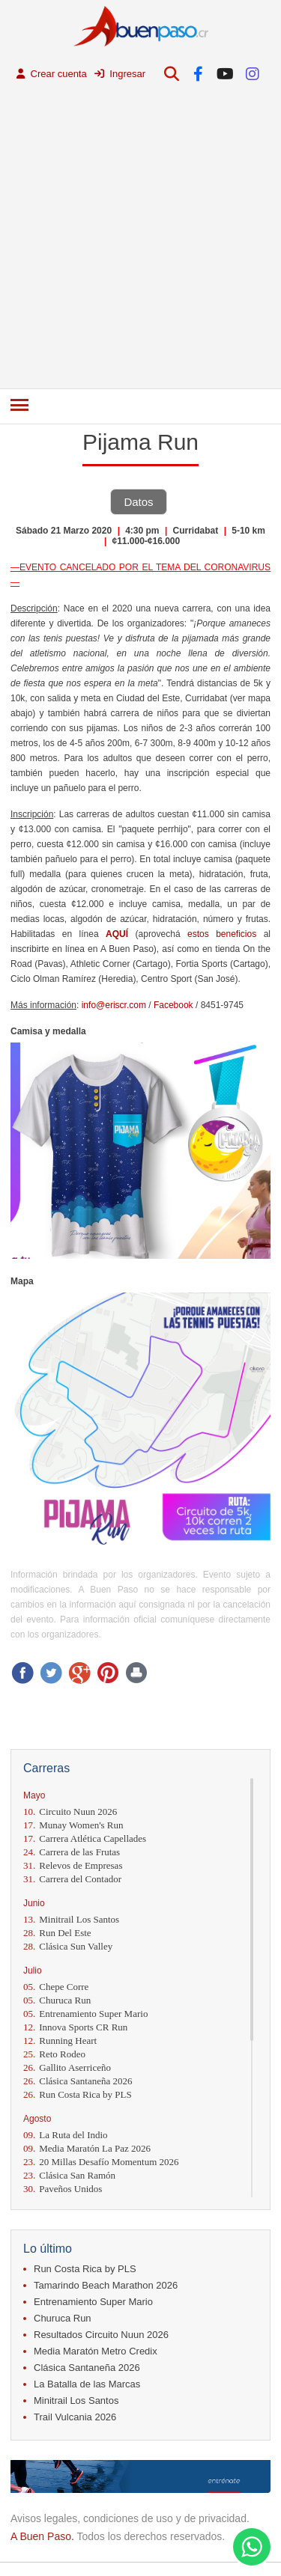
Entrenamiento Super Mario (85, 2013)
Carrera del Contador (72, 1878)
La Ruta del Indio (65, 2134)
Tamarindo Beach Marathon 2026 (106, 2285)
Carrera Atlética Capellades (84, 1838)
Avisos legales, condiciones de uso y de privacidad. (130, 2518)
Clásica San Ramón (69, 2175)
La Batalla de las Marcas (87, 2384)
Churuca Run (57, 2000)
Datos (138, 501)
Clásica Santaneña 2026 (77, 2081)
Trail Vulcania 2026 (75, 2417)
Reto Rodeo (54, 2054)
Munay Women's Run (73, 1825)
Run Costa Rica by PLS (77, 2094)
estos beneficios (221, 934)
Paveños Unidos (62, 2188)
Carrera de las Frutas (71, 1852)
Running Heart (60, 2040)
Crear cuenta (51, 73)
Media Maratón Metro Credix (95, 2351)
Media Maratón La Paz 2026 (87, 2148)
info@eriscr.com (114, 1005)
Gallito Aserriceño (67, 2067)
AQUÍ (117, 934)
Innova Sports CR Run (75, 2027)
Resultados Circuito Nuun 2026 (101, 2334)
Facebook (173, 1005)
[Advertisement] (140, 240)
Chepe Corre (55, 1986)
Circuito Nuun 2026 (70, 1811)
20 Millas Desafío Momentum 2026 (101, 2161)
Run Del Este (57, 1932)
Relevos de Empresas (72, 1865)
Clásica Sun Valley (67, 1946)
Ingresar (119, 73)
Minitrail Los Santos (71, 1919)
